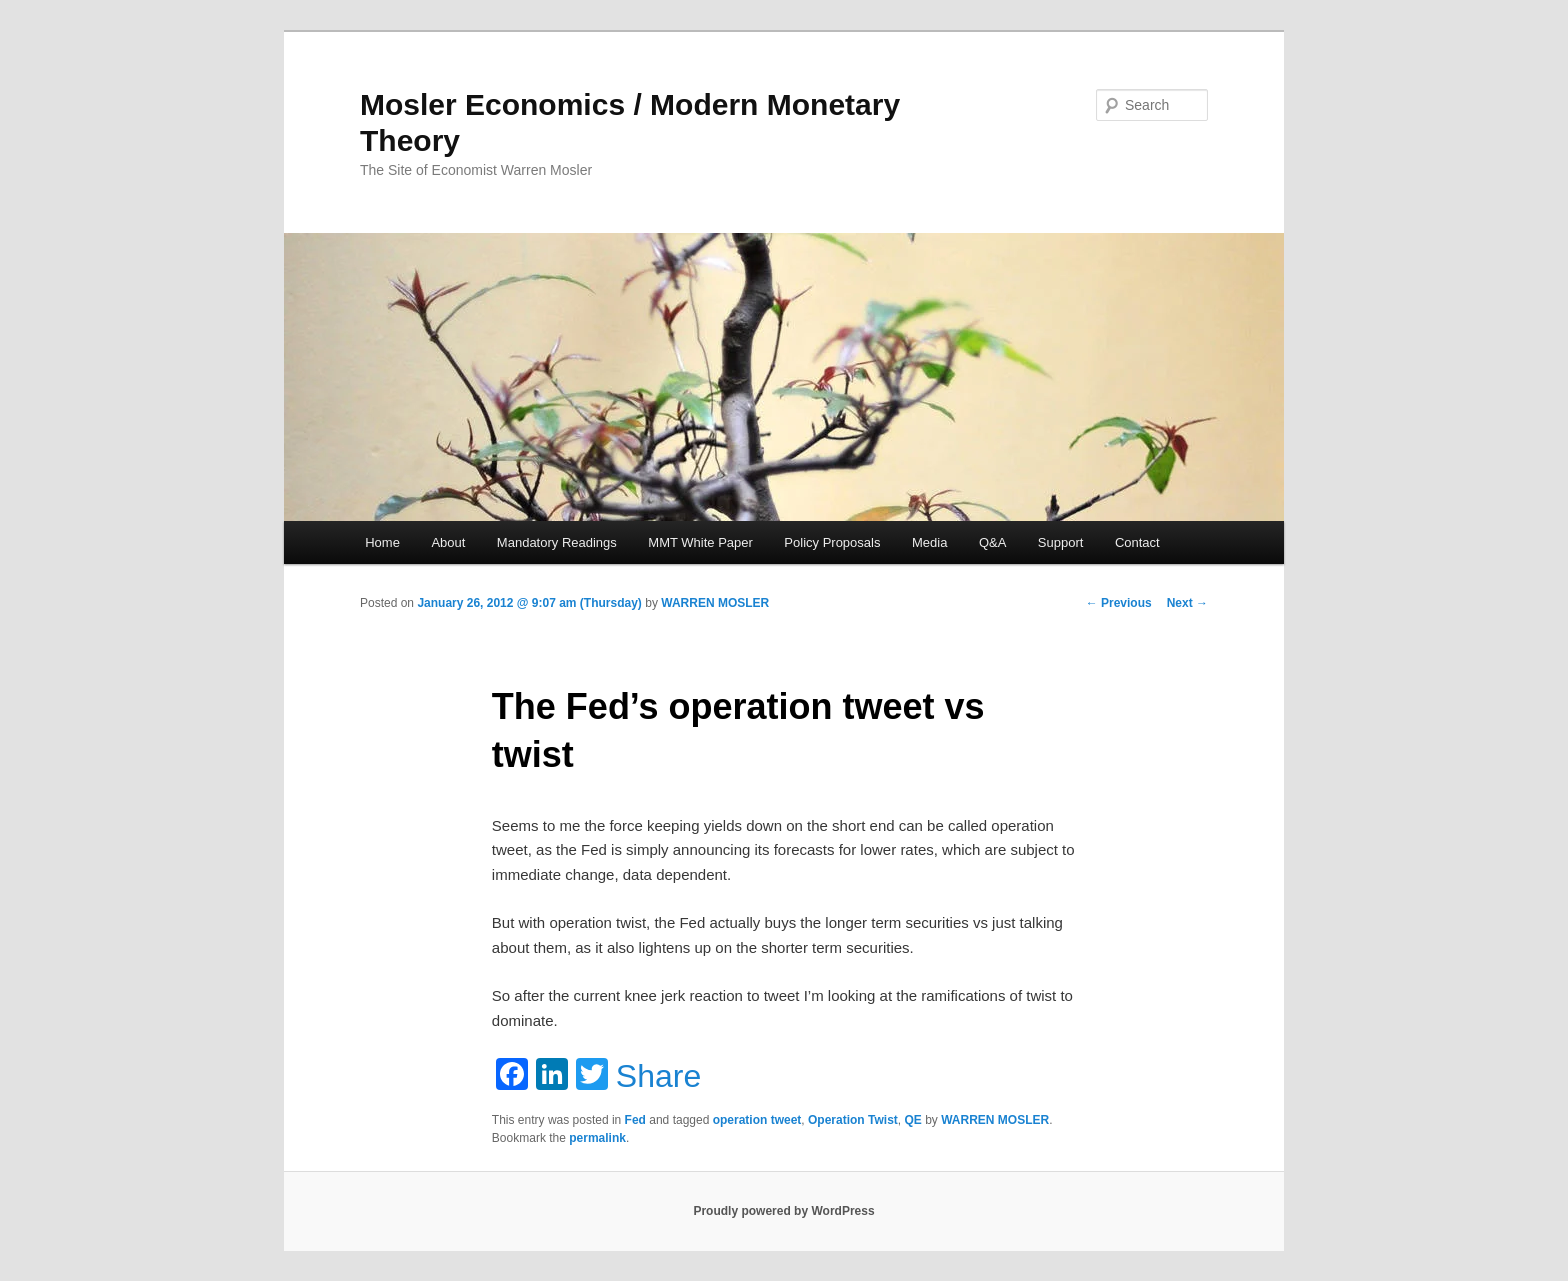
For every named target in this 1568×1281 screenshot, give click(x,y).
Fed (635, 1120)
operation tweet (757, 1120)
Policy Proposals (832, 542)
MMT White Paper (700, 542)
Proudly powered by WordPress (783, 1211)
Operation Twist (853, 1120)
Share (658, 1076)
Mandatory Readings (557, 542)
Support (1061, 542)
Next (1187, 603)
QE (913, 1120)
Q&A (992, 542)
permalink (597, 1138)
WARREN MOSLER (715, 603)
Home (382, 542)
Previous (1119, 603)
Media (929, 542)
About (448, 542)
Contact (1137, 542)
